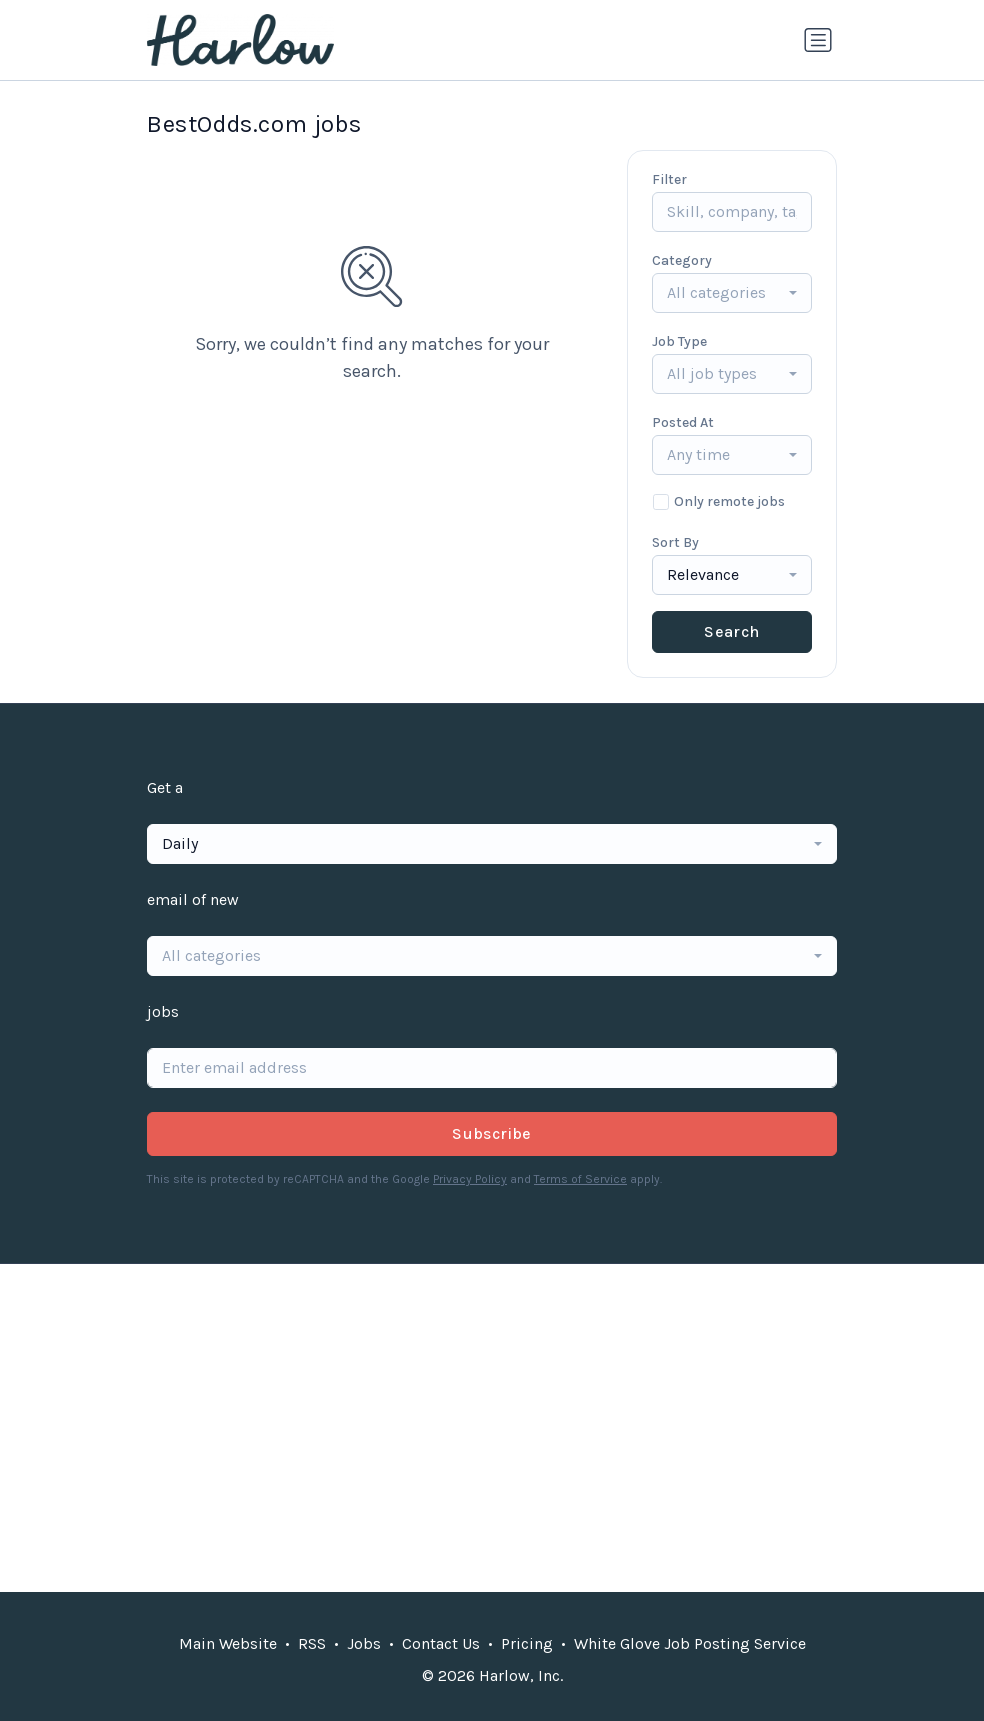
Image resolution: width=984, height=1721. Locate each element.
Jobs (364, 1643)
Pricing (527, 1643)
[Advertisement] (492, 1428)
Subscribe (492, 1133)
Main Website (228, 1643)
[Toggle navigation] (818, 40)
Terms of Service (580, 1179)
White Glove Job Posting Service (690, 1643)
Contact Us (441, 1643)
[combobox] (732, 293)
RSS (312, 1643)
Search (731, 631)
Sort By (675, 542)
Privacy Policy (470, 1179)
